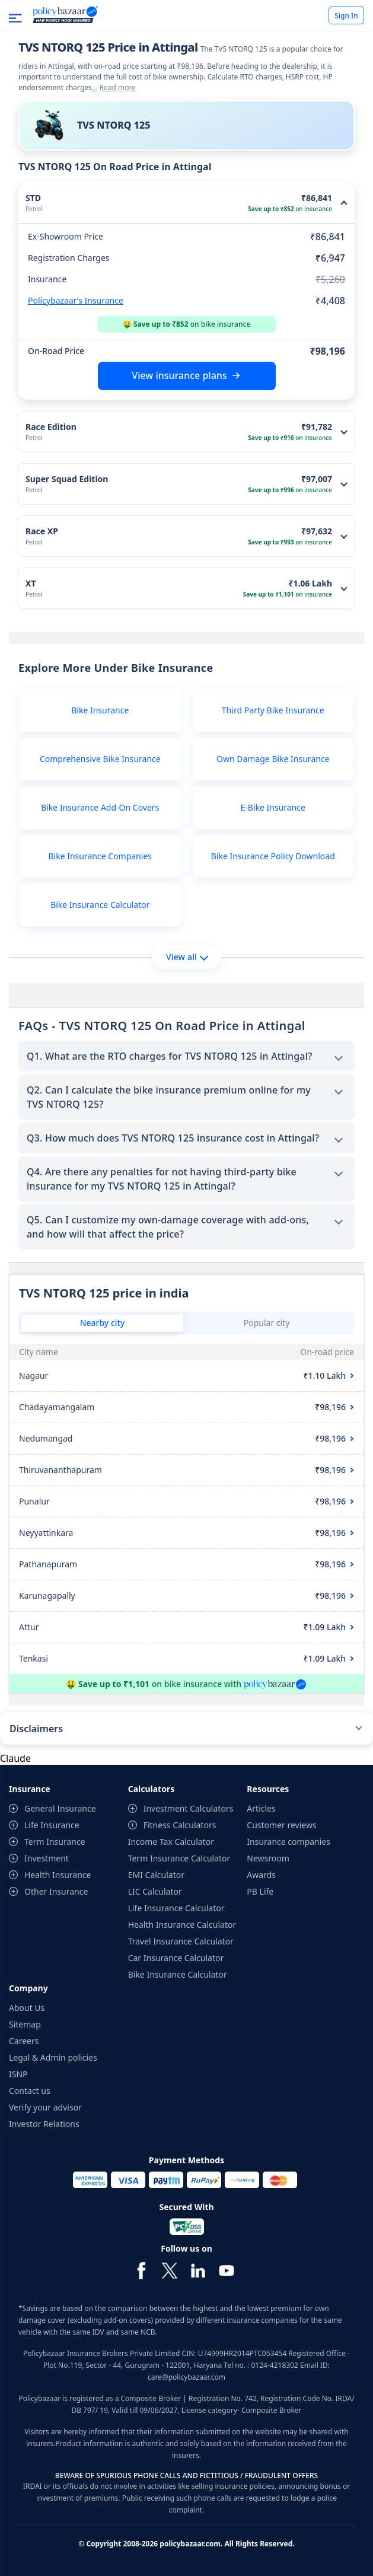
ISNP (18, 2074)
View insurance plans (179, 375)
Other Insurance (56, 1891)
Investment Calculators (189, 1808)
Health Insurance (57, 1874)
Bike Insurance (100, 710)
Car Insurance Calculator (176, 1957)
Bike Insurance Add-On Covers (100, 807)
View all (187, 956)
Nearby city (102, 1322)
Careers (24, 2040)
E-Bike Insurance (273, 807)
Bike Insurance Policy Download (273, 856)
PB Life (260, 1891)
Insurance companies (288, 1841)
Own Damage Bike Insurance (273, 758)
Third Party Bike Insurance (273, 710)
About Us (26, 2007)
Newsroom (268, 1858)
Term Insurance (54, 1841)
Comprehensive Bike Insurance (100, 758)
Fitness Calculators (180, 1825)
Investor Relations (44, 2123)
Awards (261, 1874)
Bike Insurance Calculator (99, 904)
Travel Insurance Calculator (181, 1941)
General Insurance (60, 1808)
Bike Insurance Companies (100, 856)
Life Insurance (51, 1825)
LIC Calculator (155, 1891)
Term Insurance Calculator (179, 1858)
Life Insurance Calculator (176, 1908)
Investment (46, 1858)
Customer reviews (281, 1825)
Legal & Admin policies (53, 2057)
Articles (261, 1808)
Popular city (267, 1322)
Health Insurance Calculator (182, 1924)
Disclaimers (36, 1728)
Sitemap (25, 2024)
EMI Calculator (156, 1874)
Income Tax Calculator (171, 1841)
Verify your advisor (45, 2107)
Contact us (29, 2090)
